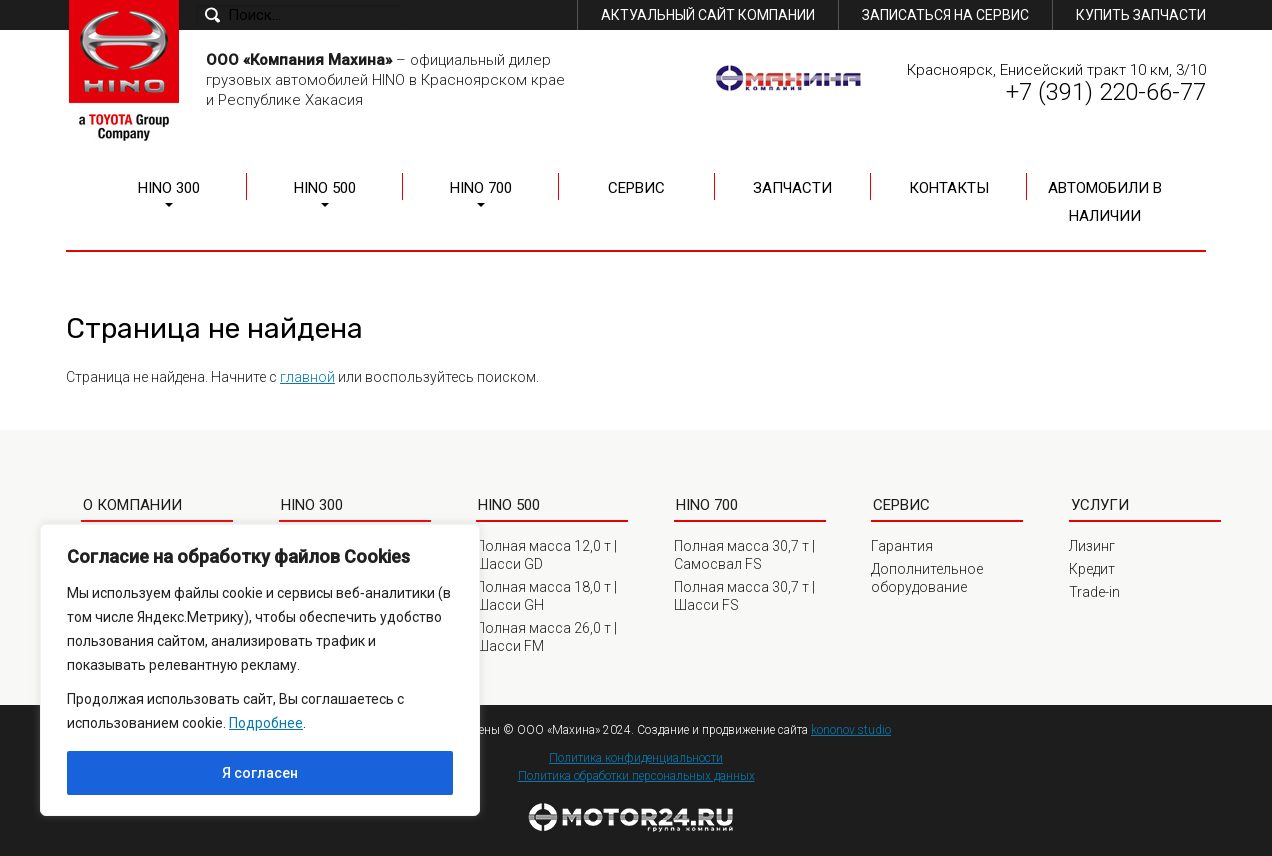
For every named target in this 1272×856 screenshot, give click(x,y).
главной (307, 377)
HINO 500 (325, 188)
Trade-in (1094, 592)
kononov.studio (851, 730)
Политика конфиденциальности (636, 758)
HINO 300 (169, 188)
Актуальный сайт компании (708, 15)
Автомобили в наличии (1105, 202)
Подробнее (266, 723)
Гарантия (902, 546)
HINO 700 (481, 188)
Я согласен (260, 773)
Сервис (636, 188)
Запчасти (792, 188)
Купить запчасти (1141, 15)
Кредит (1092, 569)
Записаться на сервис (945, 15)
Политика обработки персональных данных (636, 776)
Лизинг (1092, 546)
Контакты (949, 188)
